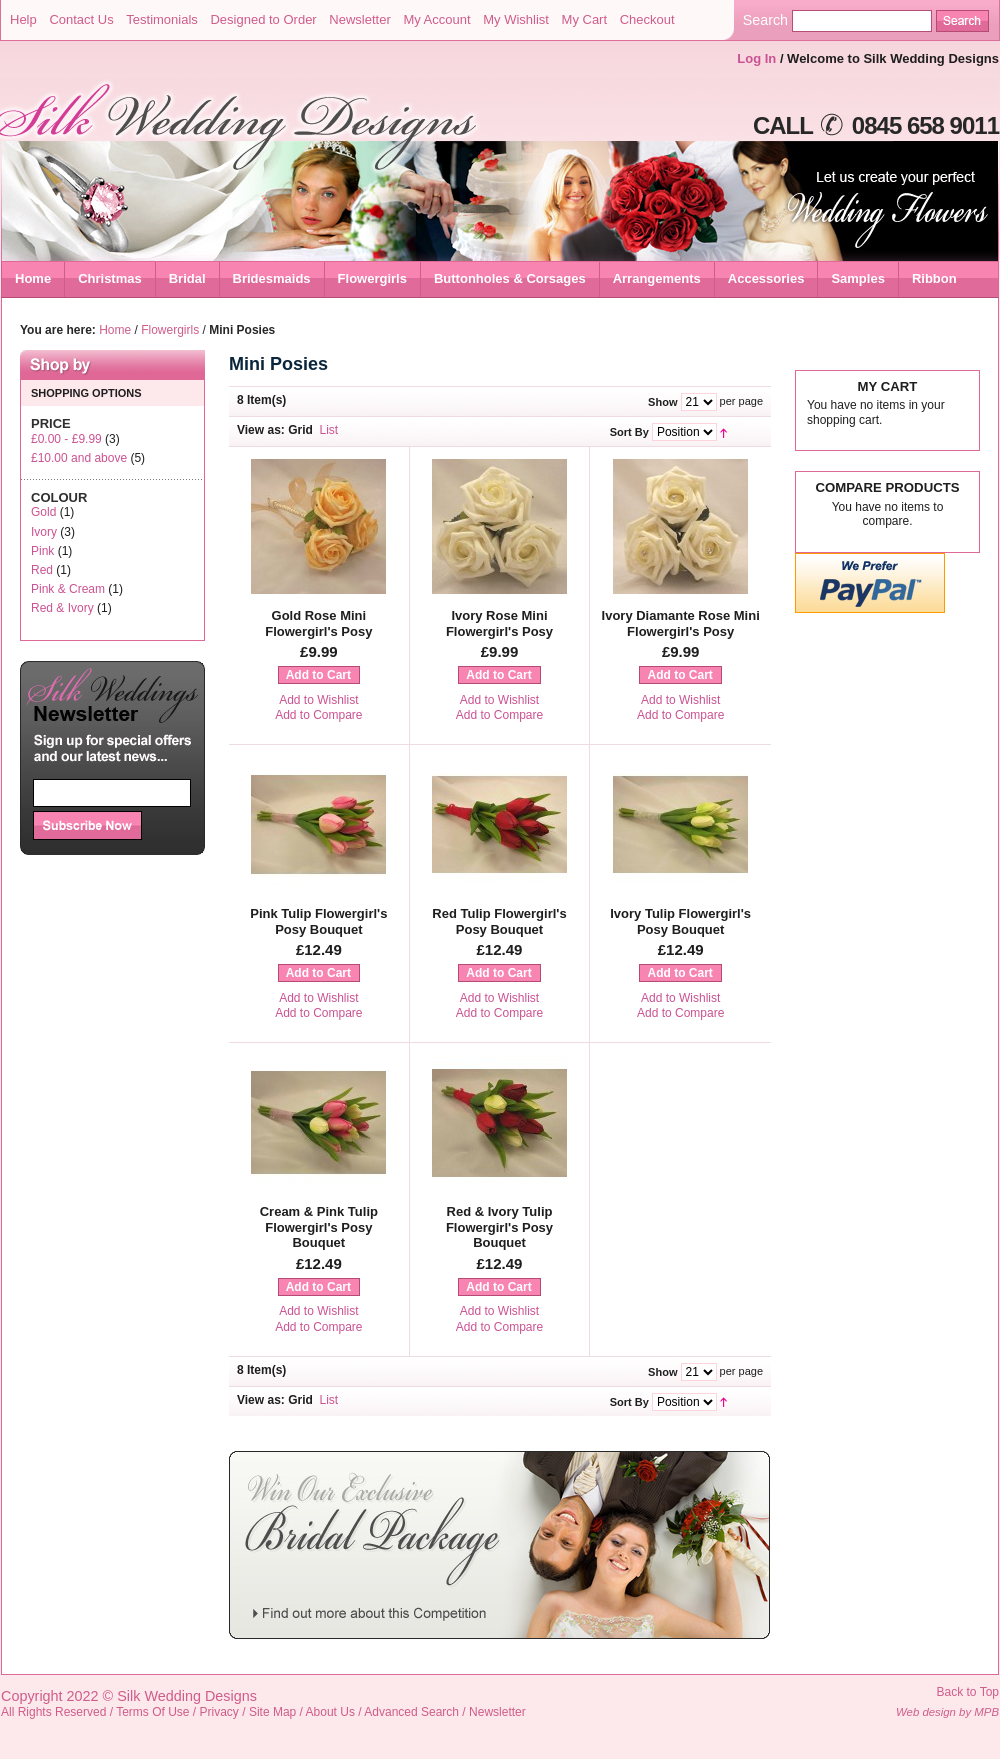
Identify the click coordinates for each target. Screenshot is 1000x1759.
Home (33, 278)
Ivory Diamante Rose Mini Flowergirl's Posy (681, 623)
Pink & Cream (68, 589)
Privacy (219, 1712)
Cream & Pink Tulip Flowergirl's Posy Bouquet (319, 1227)
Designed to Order (263, 19)
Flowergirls (170, 330)
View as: (261, 430)
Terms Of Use (152, 1712)
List (329, 430)
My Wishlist (516, 19)
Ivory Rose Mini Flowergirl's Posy (499, 623)
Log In (756, 58)
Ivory (44, 532)
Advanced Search (411, 1712)
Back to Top (968, 1692)
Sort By (629, 432)
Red (42, 570)
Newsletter (359, 19)
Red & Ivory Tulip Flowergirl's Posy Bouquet (499, 1227)
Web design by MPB (947, 1712)
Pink (42, 551)
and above (79, 458)
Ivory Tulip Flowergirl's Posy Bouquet (680, 921)
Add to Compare (318, 715)
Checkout (647, 19)
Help (23, 19)
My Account (436, 19)
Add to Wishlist (318, 700)
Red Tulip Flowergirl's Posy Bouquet (499, 921)
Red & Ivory (62, 608)
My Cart (585, 19)
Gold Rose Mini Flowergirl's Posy (318, 623)
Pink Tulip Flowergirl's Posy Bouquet (318, 921)
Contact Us (81, 19)
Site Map (272, 1712)
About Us (330, 1712)
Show (662, 402)
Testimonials (162, 19)
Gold (43, 512)
